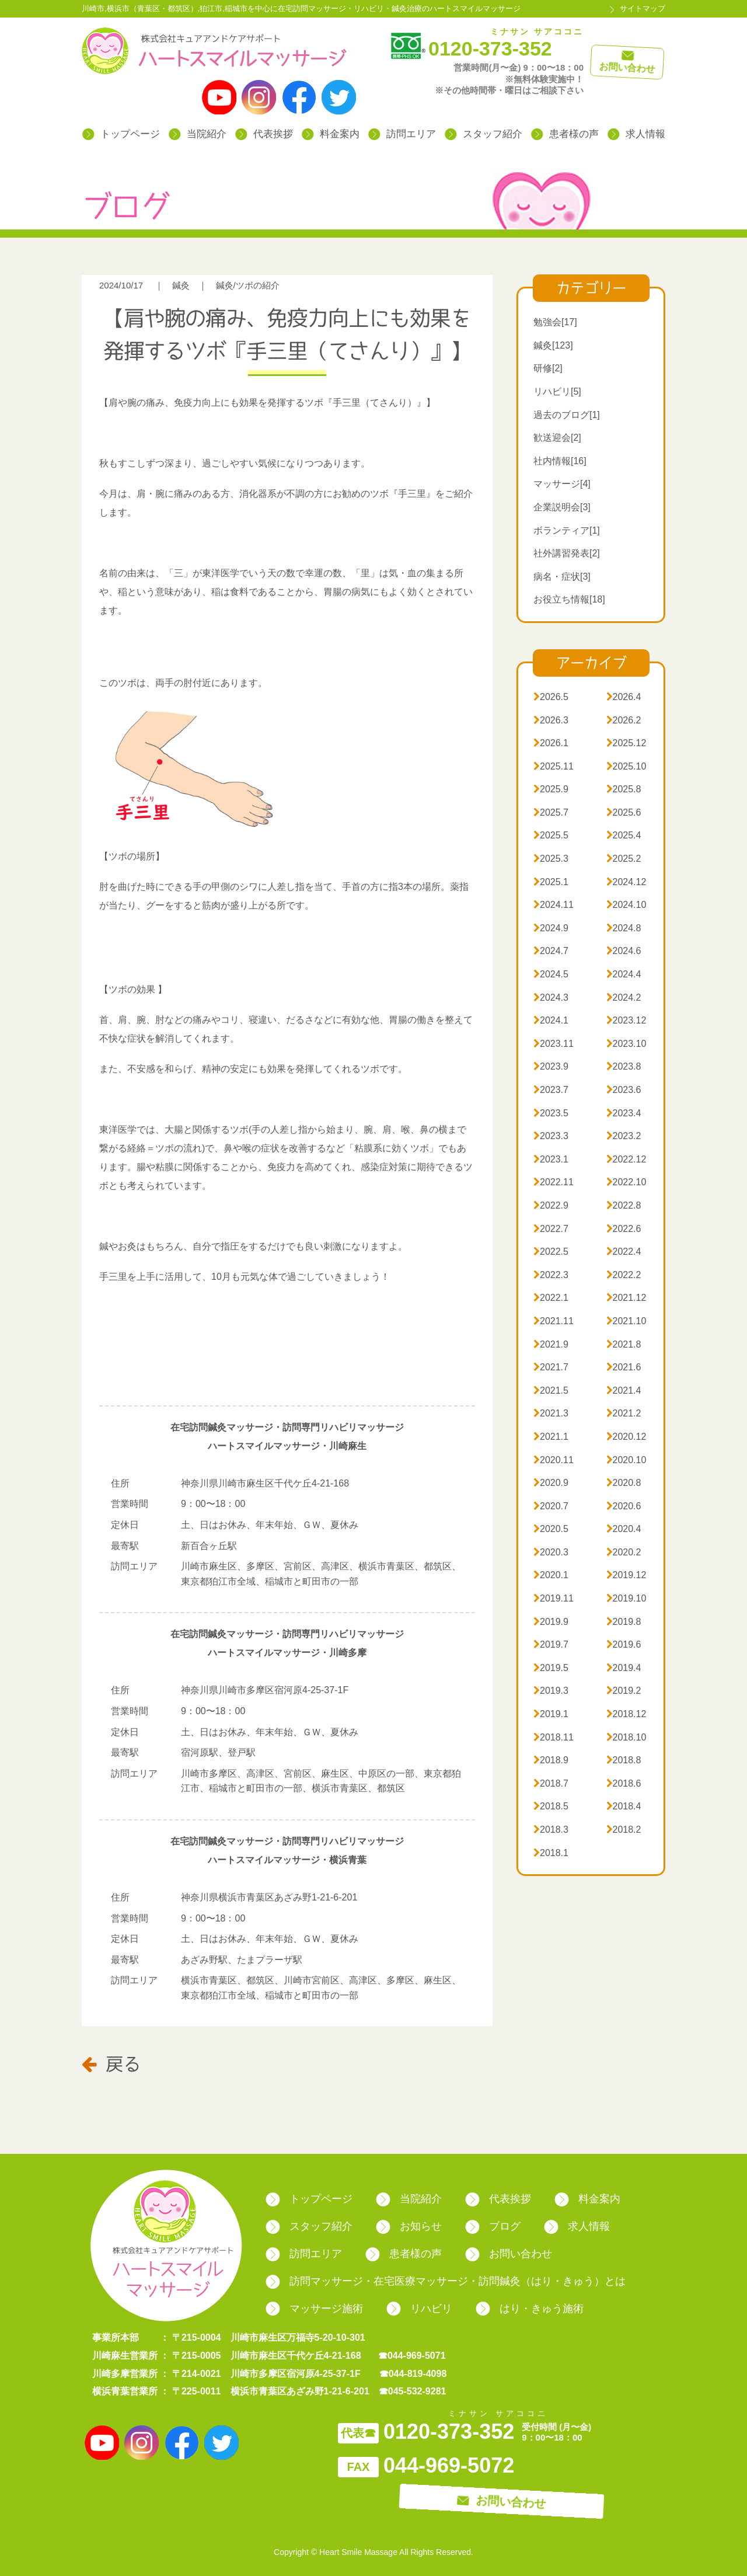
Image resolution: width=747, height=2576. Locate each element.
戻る (111, 2063)
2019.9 (550, 1622)
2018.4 (623, 1806)
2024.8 (623, 928)
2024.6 (623, 951)
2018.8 (623, 1760)
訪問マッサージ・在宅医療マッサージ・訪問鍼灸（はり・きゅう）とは (446, 2281)
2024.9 (550, 928)
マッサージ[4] (562, 484)
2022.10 (626, 1182)
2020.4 (623, 1529)
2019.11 (553, 1598)
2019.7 (550, 1644)
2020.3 (550, 1552)
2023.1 (550, 1159)
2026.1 (550, 743)
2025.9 (550, 789)
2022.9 (550, 1205)
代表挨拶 (264, 134)
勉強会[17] (555, 322)
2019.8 (623, 1622)
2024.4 (623, 974)
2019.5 (550, 1668)
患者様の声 (565, 134)
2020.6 (623, 1506)
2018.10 (626, 1737)
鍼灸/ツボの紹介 (248, 285)
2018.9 (550, 1760)
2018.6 (623, 1783)
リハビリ (419, 2308)
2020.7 (550, 1506)
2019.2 (623, 1691)
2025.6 (623, 812)
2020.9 (550, 1483)
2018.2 (623, 1829)
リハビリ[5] (557, 391)
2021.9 (550, 1344)
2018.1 (550, 1853)
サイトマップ (642, 8)
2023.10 (626, 1044)
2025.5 (550, 835)
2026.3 (550, 720)
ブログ (493, 2226)
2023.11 (553, 1044)
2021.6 (623, 1367)
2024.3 (550, 997)
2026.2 (623, 720)
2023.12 (626, 1020)
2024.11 (553, 905)
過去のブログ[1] (566, 415)
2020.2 (623, 1552)
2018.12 (626, 1714)
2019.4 (623, 1668)
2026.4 (623, 697)
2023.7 (550, 1090)
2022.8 (623, 1205)
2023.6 (623, 1090)
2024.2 (623, 997)
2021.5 (550, 1390)
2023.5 (550, 1113)
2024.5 (550, 974)
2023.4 (623, 1113)
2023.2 (623, 1136)
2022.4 (623, 1251)
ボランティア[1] (566, 530)
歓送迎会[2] (557, 438)
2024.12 (626, 882)
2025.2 (623, 859)
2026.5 (550, 697)
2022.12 (626, 1159)
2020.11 (553, 1460)
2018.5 (550, 1806)
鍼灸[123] (553, 345)
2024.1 (550, 1020)
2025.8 (623, 789)
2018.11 (553, 1737)
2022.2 (623, 1275)
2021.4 (623, 1390)
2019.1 (550, 1714)
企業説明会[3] (562, 507)
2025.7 (550, 812)
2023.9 (550, 1066)
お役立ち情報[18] (569, 599)
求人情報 (636, 134)
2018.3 (550, 1829)
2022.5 (550, 1251)
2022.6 (623, 1229)
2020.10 (626, 1460)
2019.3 (550, 1691)
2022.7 (550, 1229)
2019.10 (626, 1598)
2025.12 (626, 743)
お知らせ (409, 2226)
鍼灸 (181, 285)
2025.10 (626, 766)
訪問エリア (402, 134)
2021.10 (626, 1321)
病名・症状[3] (562, 577)
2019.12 (626, 1575)
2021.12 (626, 1298)
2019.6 (623, 1644)
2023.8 (623, 1066)
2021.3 (550, 1413)
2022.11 (553, 1182)
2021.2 (623, 1413)
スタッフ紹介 (483, 134)
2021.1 (550, 1437)
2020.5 (550, 1529)
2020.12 (626, 1437)
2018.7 (550, 1783)
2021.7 (550, 1367)
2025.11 (553, 766)
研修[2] (548, 368)
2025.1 (550, 882)
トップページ (121, 134)
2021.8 (623, 1344)
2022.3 (550, 1275)
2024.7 (550, 951)
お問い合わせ (508, 2254)
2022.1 (550, 1298)
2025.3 (550, 859)
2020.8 (623, 1483)
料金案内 (330, 134)
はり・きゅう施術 (530, 2308)
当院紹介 (197, 134)
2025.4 (623, 835)
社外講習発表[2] (566, 553)
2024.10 (626, 905)
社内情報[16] (560, 461)
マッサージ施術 (314, 2308)
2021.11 (553, 1321)
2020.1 (550, 1575)
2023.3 (550, 1136)
